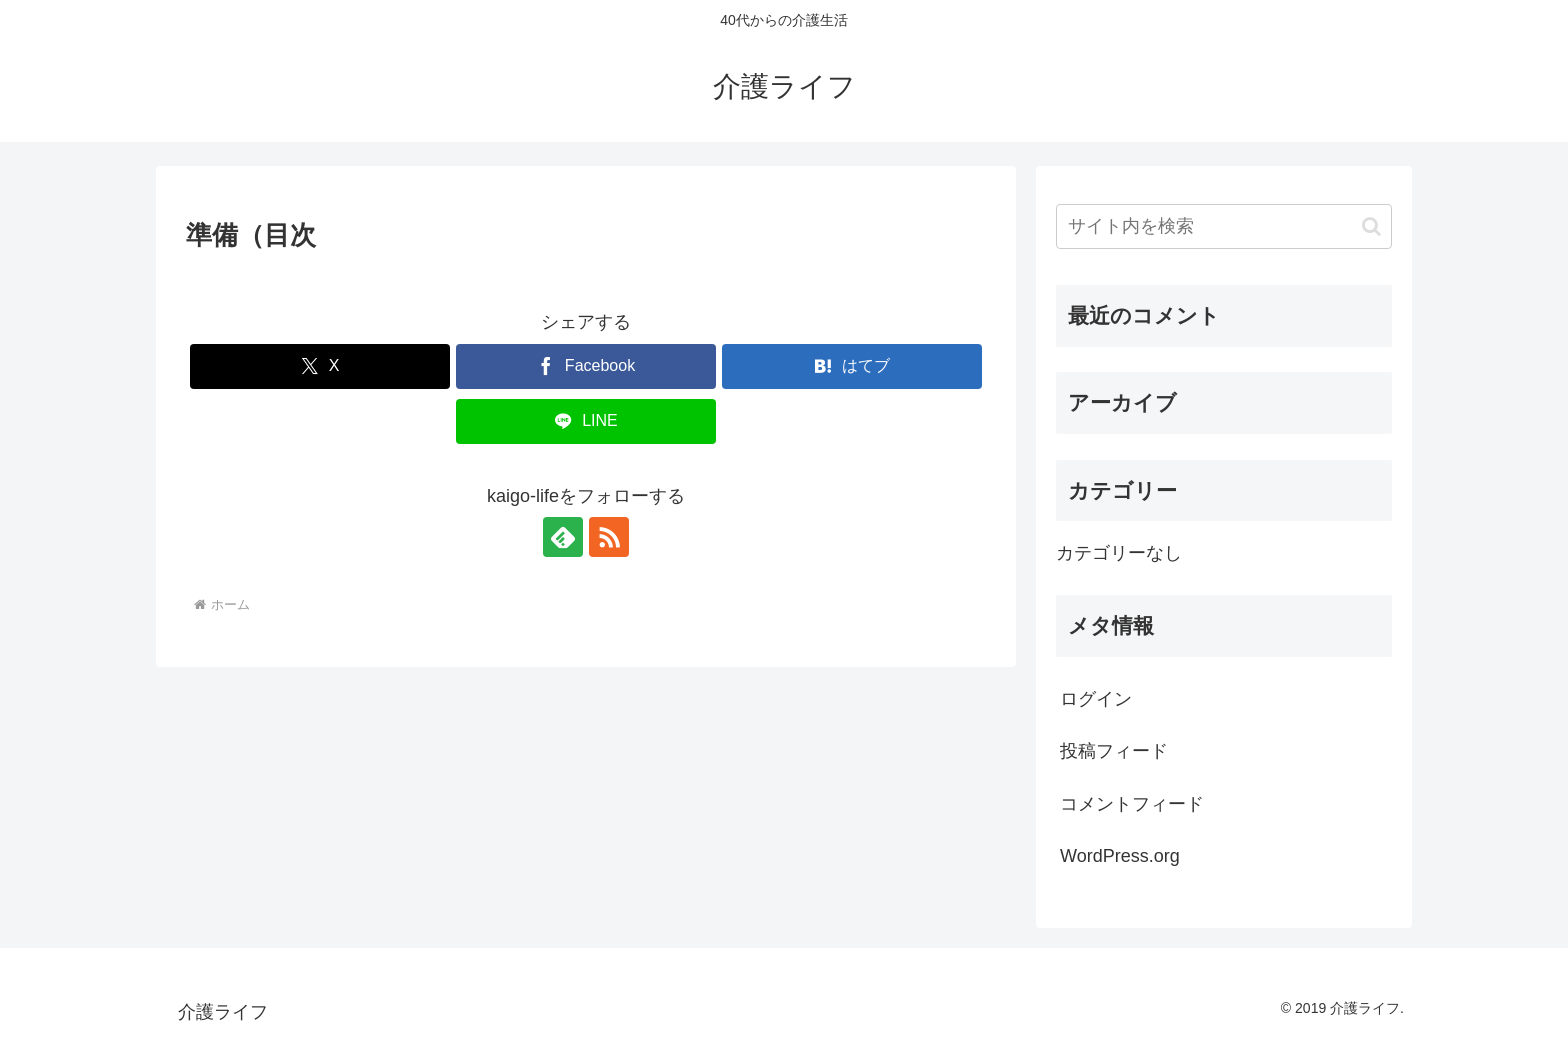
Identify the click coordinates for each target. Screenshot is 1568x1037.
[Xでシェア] (320, 366)
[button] (1371, 226)
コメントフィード (1132, 804)
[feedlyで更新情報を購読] (563, 537)
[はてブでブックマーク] (852, 366)
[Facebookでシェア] (586, 366)
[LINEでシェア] (586, 421)
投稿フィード (1114, 751)
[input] (1224, 226)
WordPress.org (1120, 856)
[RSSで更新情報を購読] (609, 537)
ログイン (1096, 699)
